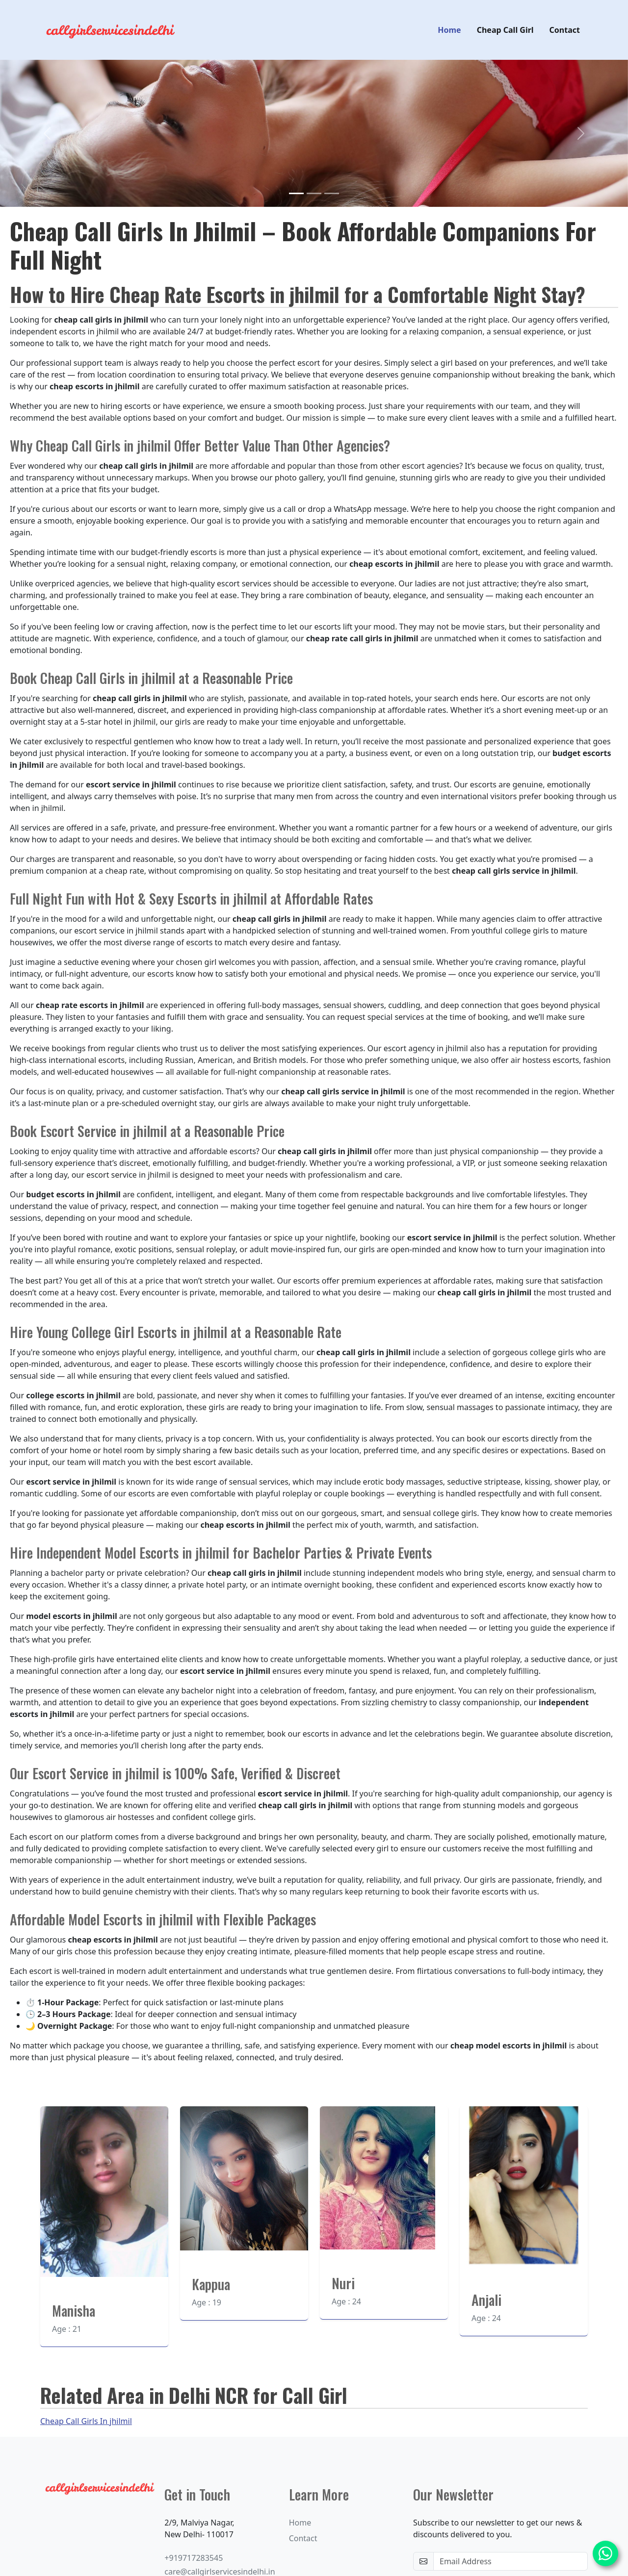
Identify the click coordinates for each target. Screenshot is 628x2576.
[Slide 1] (296, 195)
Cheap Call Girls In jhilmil (86, 2422)
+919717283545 (193, 2559)
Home (449, 30)
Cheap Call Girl (505, 30)
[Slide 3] (331, 195)
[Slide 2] (314, 195)
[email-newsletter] (510, 2562)
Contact (565, 30)
